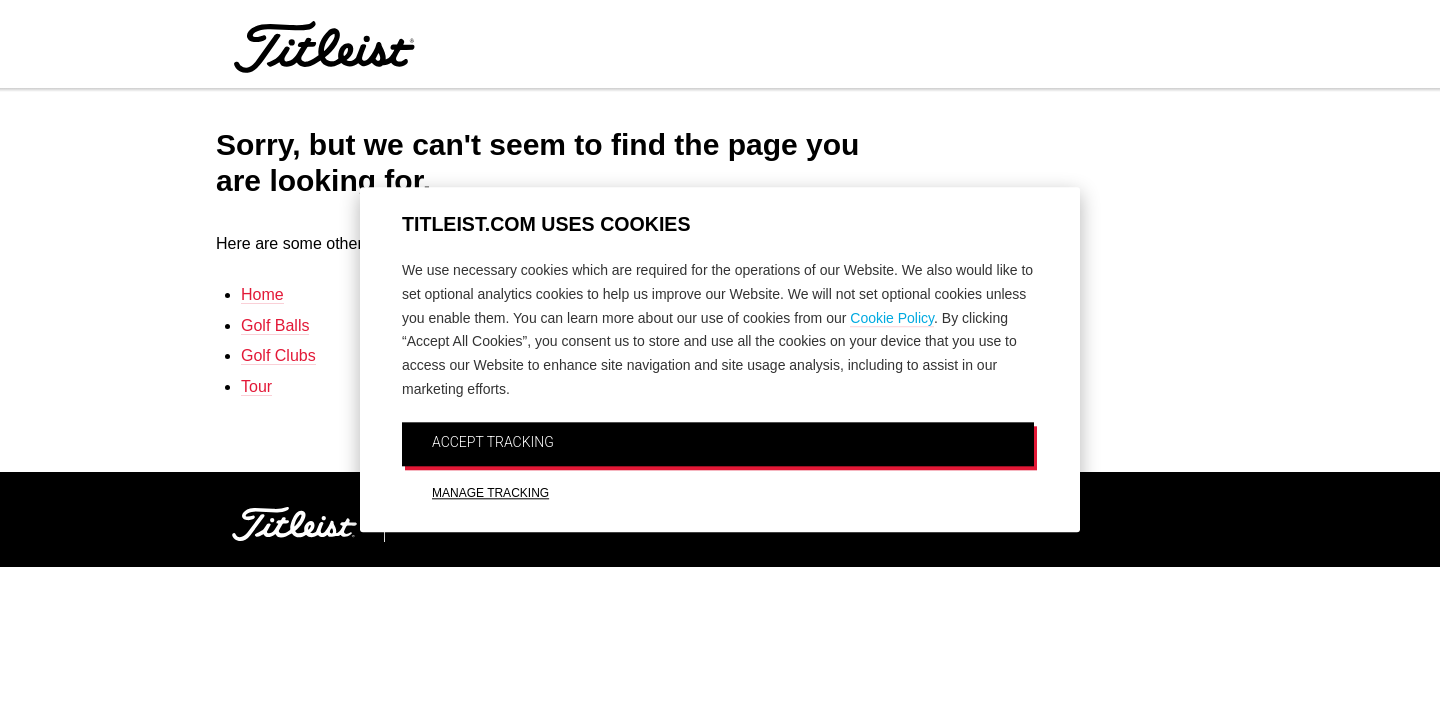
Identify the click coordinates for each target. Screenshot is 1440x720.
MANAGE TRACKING (490, 493)
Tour (256, 386)
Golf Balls (275, 325)
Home (262, 294)
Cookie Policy (892, 318)
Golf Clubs (278, 355)
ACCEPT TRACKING (493, 442)
